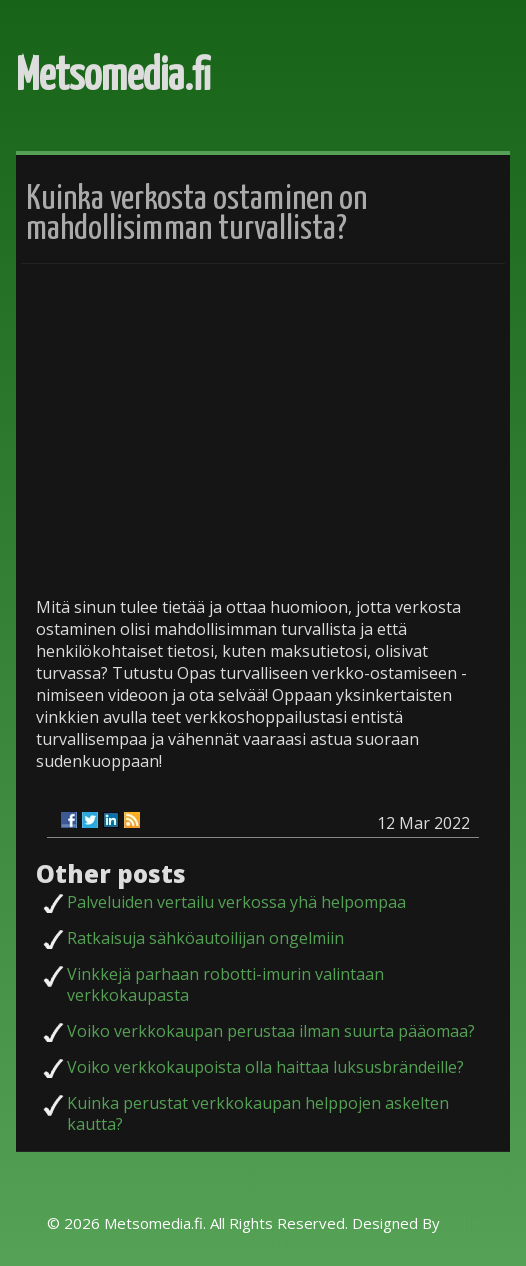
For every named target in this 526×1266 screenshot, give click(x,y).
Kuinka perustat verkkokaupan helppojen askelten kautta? (258, 1113)
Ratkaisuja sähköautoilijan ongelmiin (205, 938)
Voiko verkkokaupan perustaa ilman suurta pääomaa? (271, 1031)
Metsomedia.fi (113, 77)
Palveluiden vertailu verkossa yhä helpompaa (236, 902)
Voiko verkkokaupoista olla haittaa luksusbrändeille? (265, 1067)
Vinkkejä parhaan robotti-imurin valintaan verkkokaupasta (225, 984)
